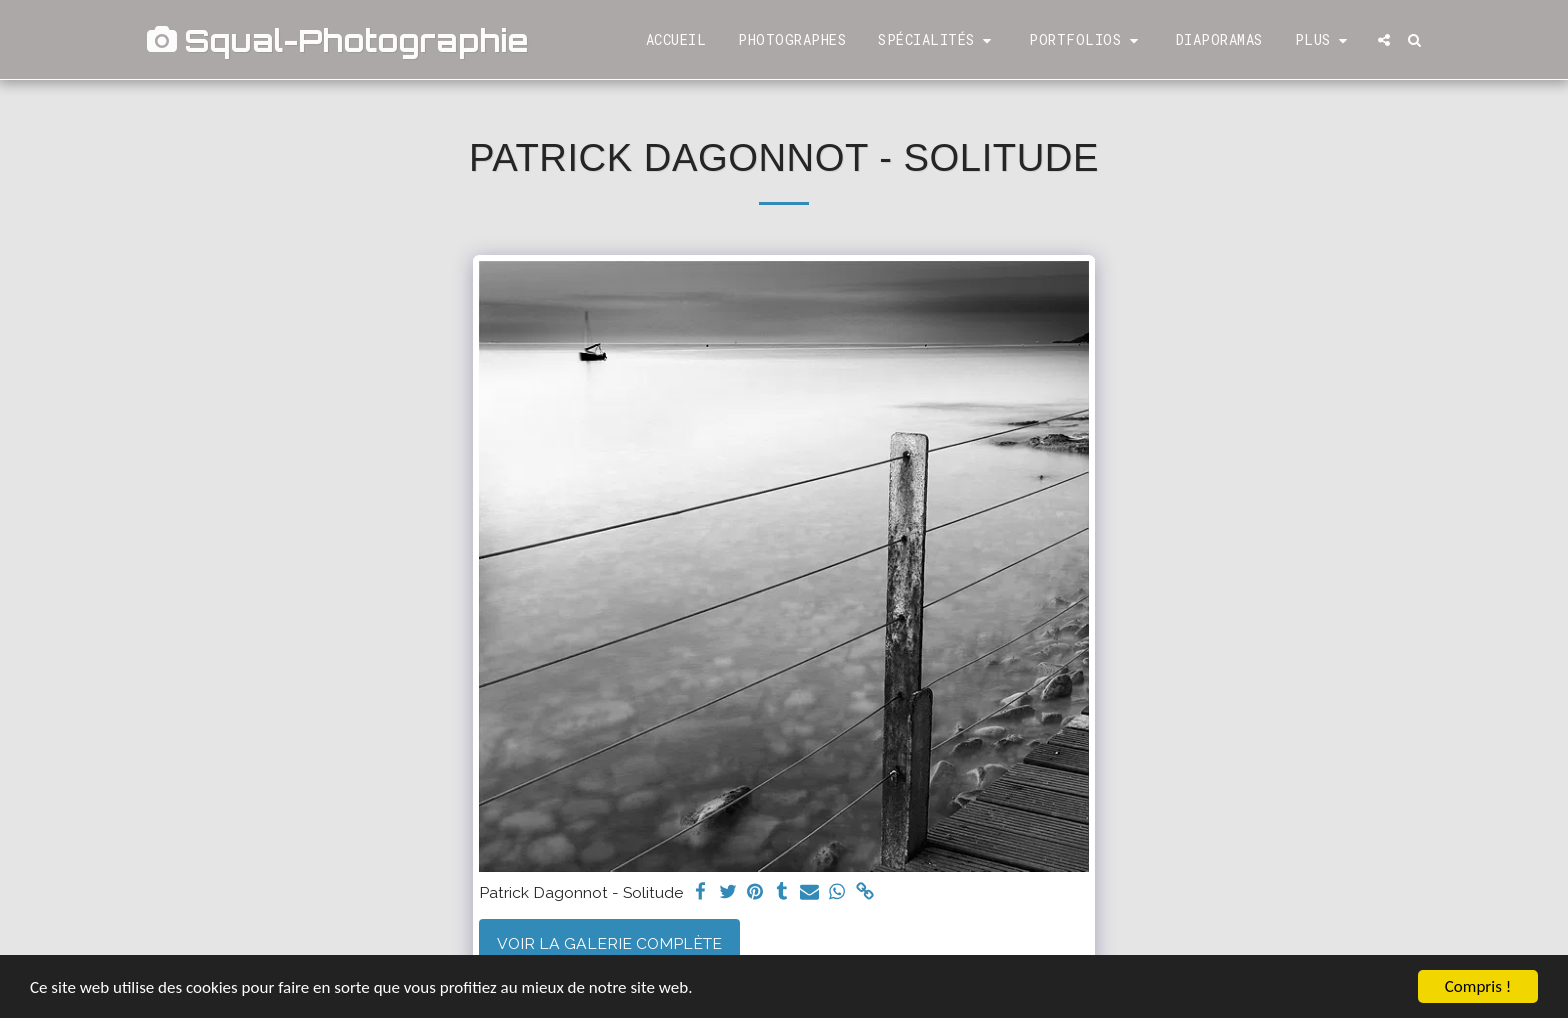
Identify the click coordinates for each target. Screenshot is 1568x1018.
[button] (937, 40)
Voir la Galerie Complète (609, 943)
